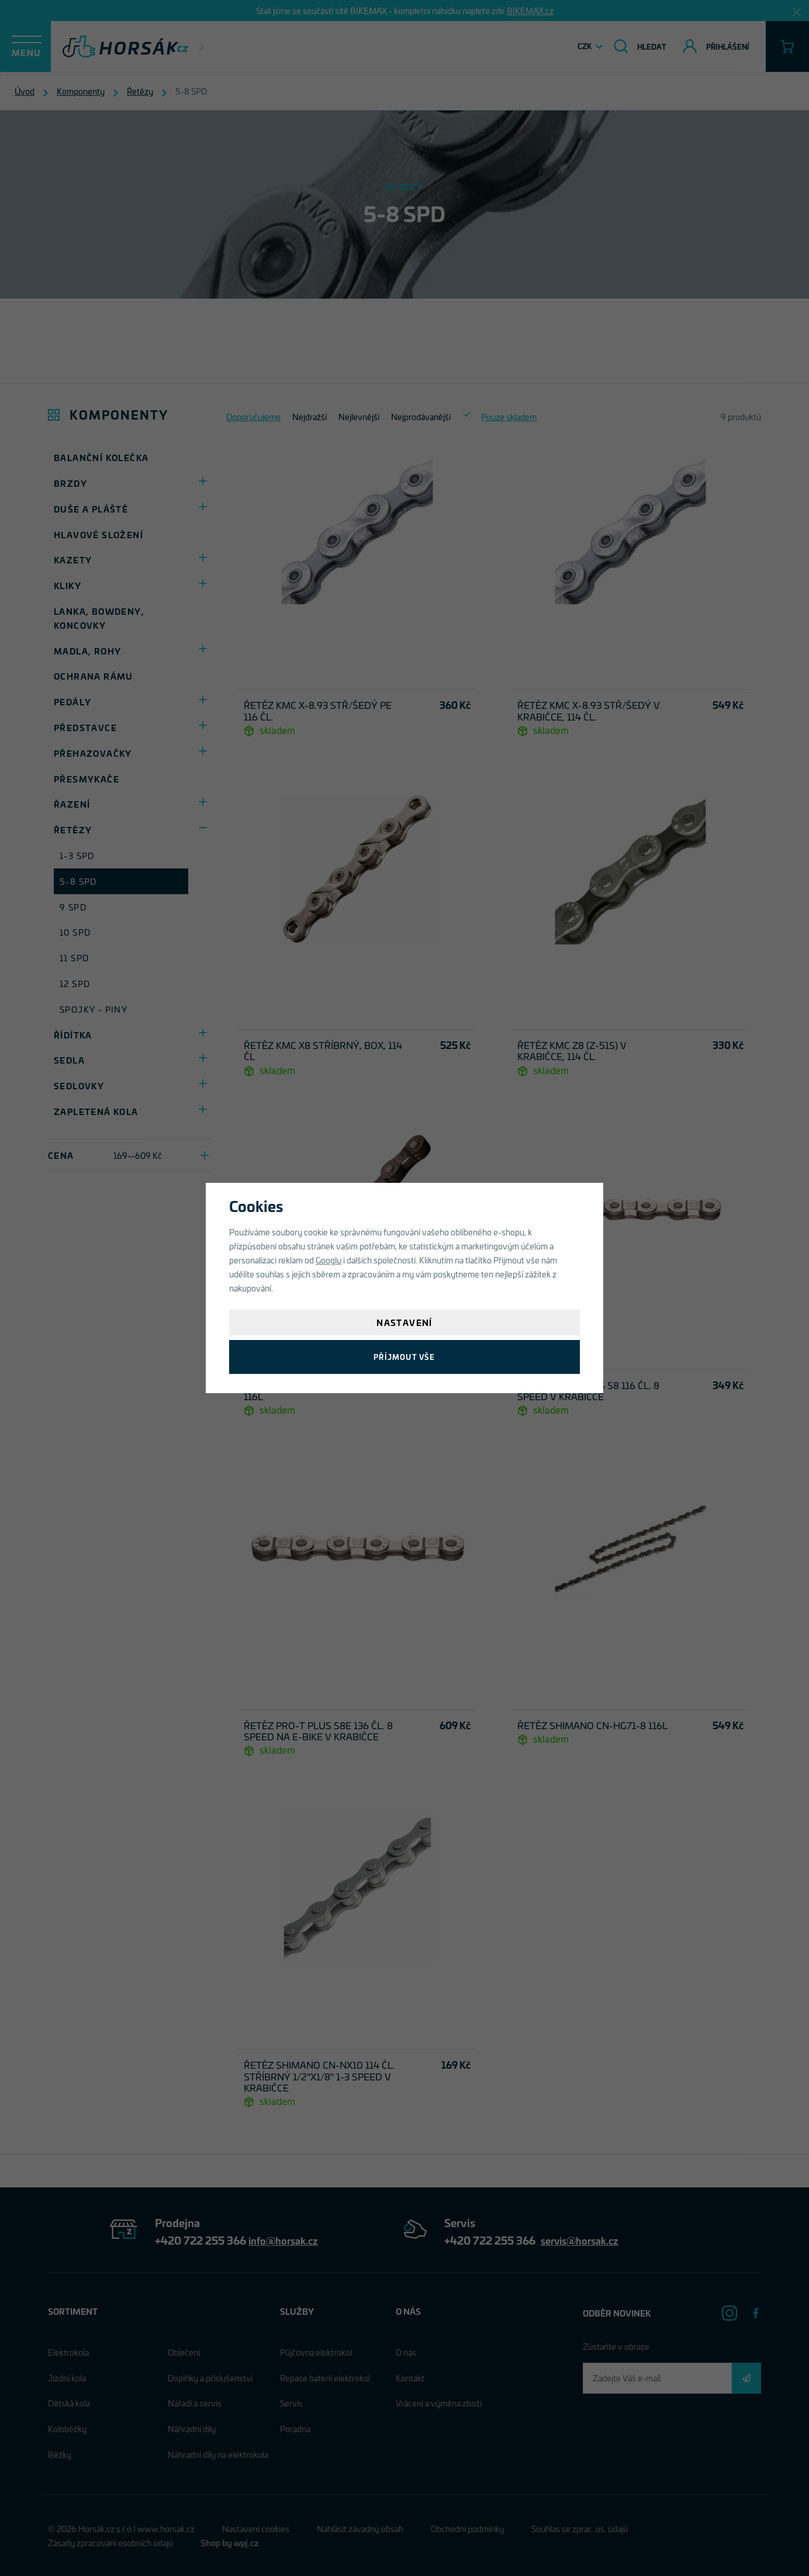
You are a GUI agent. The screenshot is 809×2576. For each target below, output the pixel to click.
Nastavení (404, 1322)
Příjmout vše (404, 1356)
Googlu (328, 1260)
